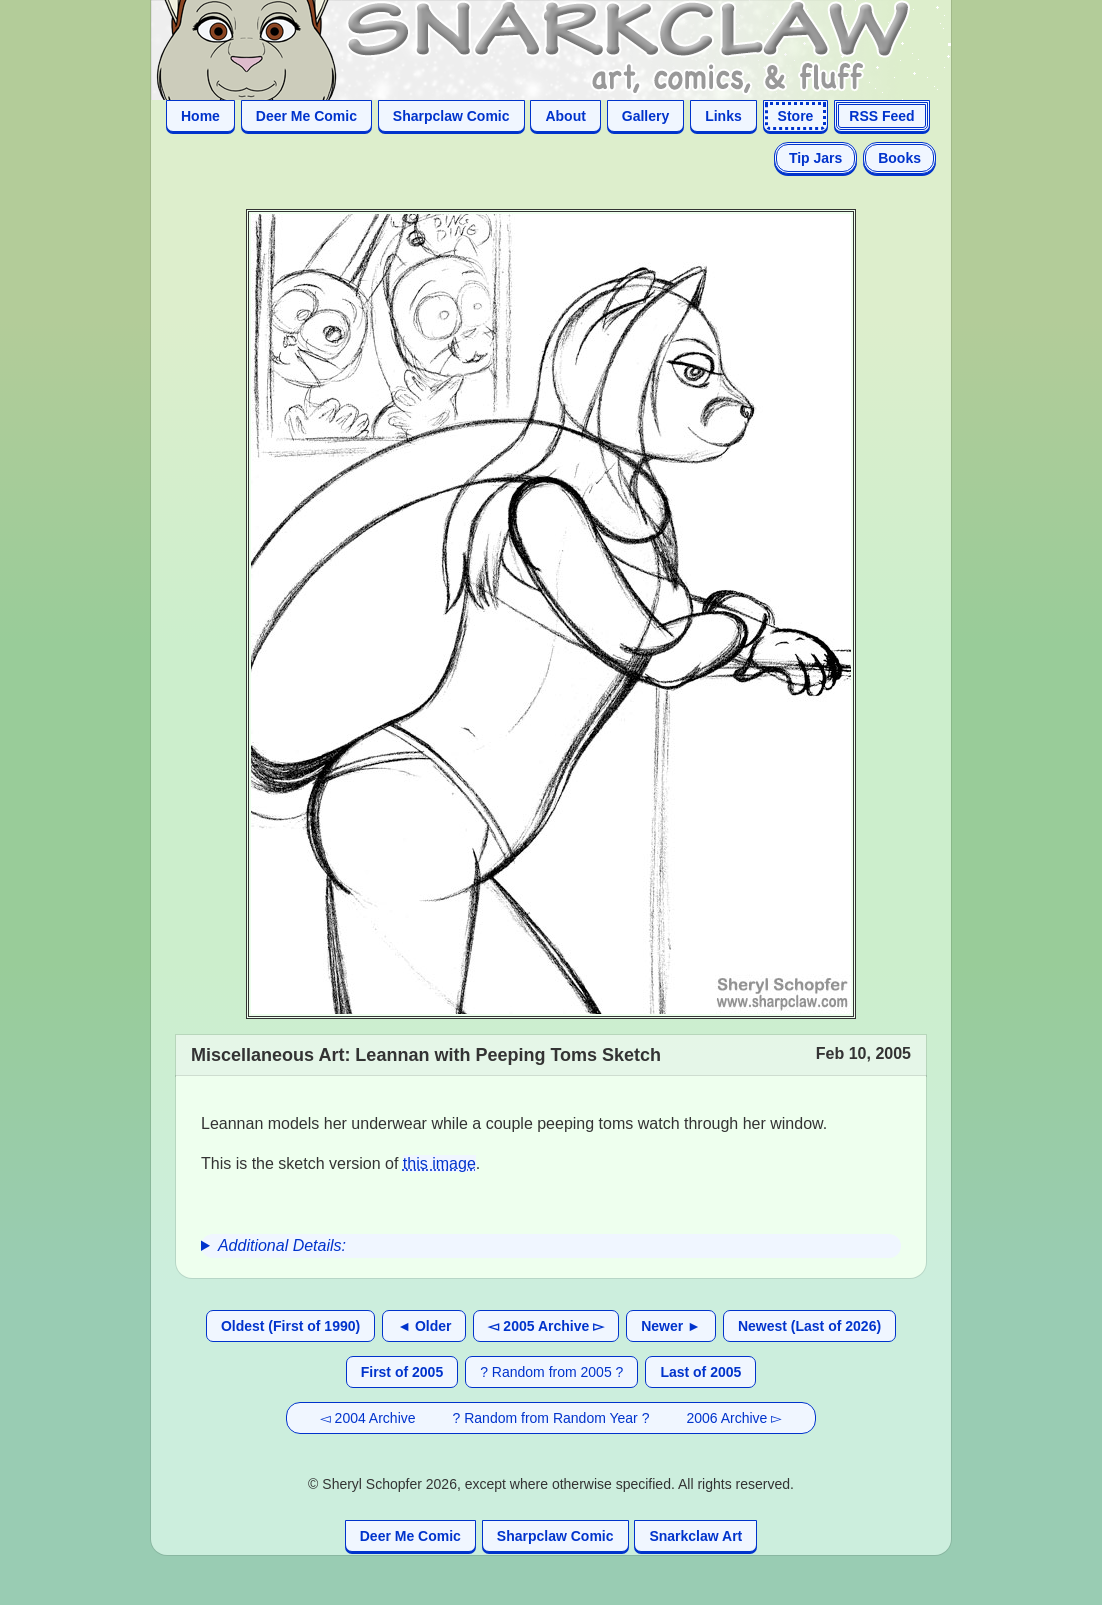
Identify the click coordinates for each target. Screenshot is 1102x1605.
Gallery (645, 116)
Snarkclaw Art (695, 1536)
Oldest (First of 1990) (290, 1326)
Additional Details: (282, 1245)
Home (200, 116)
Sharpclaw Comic (451, 116)
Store (796, 116)
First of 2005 (402, 1372)
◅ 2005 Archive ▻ (546, 1326)
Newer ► (671, 1326)
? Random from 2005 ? (551, 1372)
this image (439, 1163)
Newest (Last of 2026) (809, 1326)
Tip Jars (815, 158)
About (565, 116)
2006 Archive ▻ (734, 1418)
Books (899, 158)
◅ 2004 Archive (368, 1418)
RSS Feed (881, 116)
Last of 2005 (700, 1372)
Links (723, 116)
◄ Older (424, 1326)
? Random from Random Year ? (551, 1418)
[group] (551, 1246)
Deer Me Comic (306, 116)
